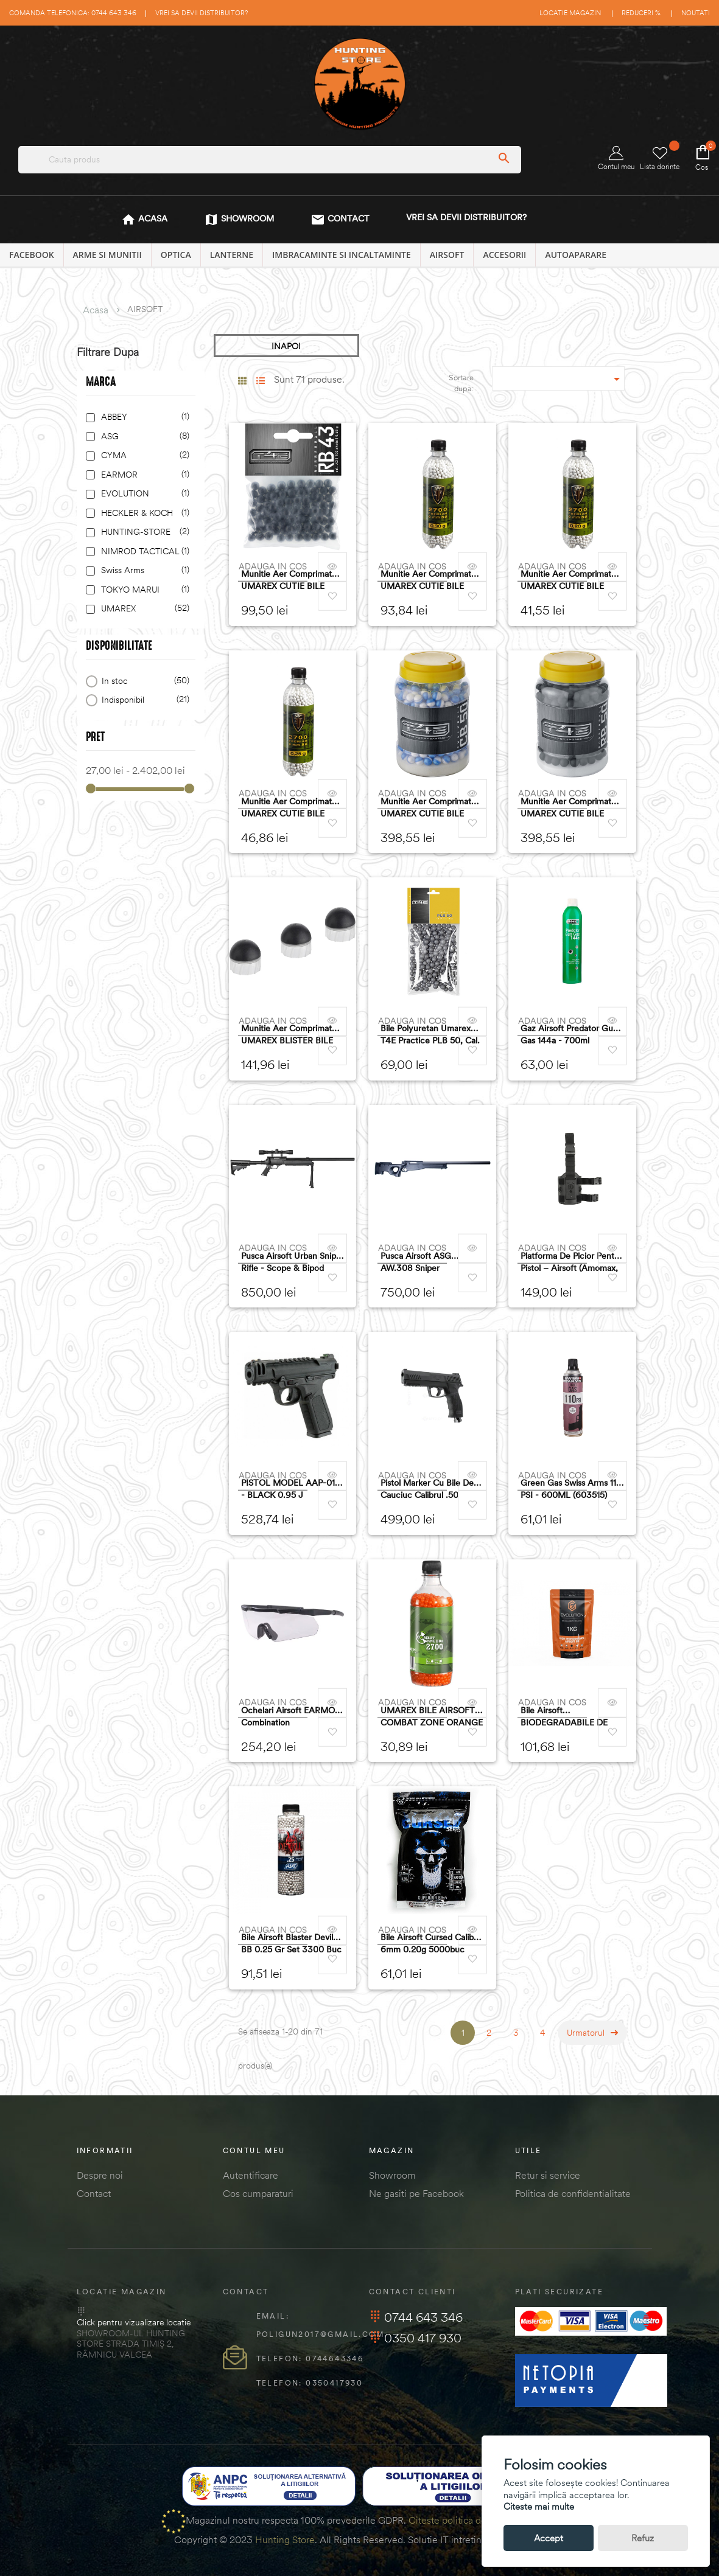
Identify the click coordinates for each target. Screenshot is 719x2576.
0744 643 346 (416, 2317)
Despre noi (100, 2175)
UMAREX (143, 609)
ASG (143, 436)
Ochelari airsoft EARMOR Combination (290, 1716)
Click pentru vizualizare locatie (134, 2322)
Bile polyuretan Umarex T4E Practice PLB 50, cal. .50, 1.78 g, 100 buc (430, 1034)
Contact (94, 2193)
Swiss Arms (143, 570)
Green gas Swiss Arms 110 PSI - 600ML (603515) (571, 1488)
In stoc (143, 681)
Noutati (695, 13)
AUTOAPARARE (575, 254)
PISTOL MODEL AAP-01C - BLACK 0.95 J (291, 1488)
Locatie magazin (570, 13)
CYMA (143, 455)
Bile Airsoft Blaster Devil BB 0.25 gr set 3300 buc (291, 1943)
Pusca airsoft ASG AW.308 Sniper (416, 1261)
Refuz (642, 2538)
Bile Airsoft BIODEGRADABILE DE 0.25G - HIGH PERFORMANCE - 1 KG (565, 1716)
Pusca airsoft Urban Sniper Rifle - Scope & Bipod (292, 1261)
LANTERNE (231, 254)
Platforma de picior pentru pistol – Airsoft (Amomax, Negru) (571, 1262)
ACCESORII (504, 254)
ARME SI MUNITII (107, 254)
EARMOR (143, 475)
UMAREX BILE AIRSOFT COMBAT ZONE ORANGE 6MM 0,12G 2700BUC (432, 1716)
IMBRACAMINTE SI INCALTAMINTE (341, 254)
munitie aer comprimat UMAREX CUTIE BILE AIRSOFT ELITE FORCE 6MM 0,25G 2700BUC (286, 808)
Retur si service (547, 2175)
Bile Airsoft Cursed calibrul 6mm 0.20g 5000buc (432, 1943)
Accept (548, 2538)
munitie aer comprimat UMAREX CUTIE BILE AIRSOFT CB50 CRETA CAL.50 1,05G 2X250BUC (431, 808)
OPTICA (176, 254)
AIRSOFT (447, 254)
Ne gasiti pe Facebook (416, 2193)
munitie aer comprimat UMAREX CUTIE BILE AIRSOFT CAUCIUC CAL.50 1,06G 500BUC (566, 808)
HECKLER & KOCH (143, 513)
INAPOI (286, 346)
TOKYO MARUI (143, 590)
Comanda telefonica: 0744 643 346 (72, 13)
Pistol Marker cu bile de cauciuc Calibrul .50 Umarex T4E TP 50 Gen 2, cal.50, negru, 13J (431, 1489)
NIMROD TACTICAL (143, 551)
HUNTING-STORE (143, 532)
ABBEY (143, 417)
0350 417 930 (415, 2337)
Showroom (392, 2175)
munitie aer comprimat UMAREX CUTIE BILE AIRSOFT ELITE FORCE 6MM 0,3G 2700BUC (426, 580)
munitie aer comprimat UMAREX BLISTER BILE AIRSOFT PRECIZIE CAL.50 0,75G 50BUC (287, 1034)
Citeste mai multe (538, 2506)
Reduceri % (641, 13)
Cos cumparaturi (258, 2193)
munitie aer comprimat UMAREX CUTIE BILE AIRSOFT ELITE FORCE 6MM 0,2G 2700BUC (566, 580)
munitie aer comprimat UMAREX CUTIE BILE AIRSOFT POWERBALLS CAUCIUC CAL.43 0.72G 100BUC (290, 580)
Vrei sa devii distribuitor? (201, 13)
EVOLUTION (143, 494)
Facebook (31, 254)
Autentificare (250, 2175)
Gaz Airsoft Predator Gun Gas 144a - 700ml (569, 1034)
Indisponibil (143, 700)
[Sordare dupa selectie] (558, 378)
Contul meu (616, 158)
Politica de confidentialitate (573, 2193)
